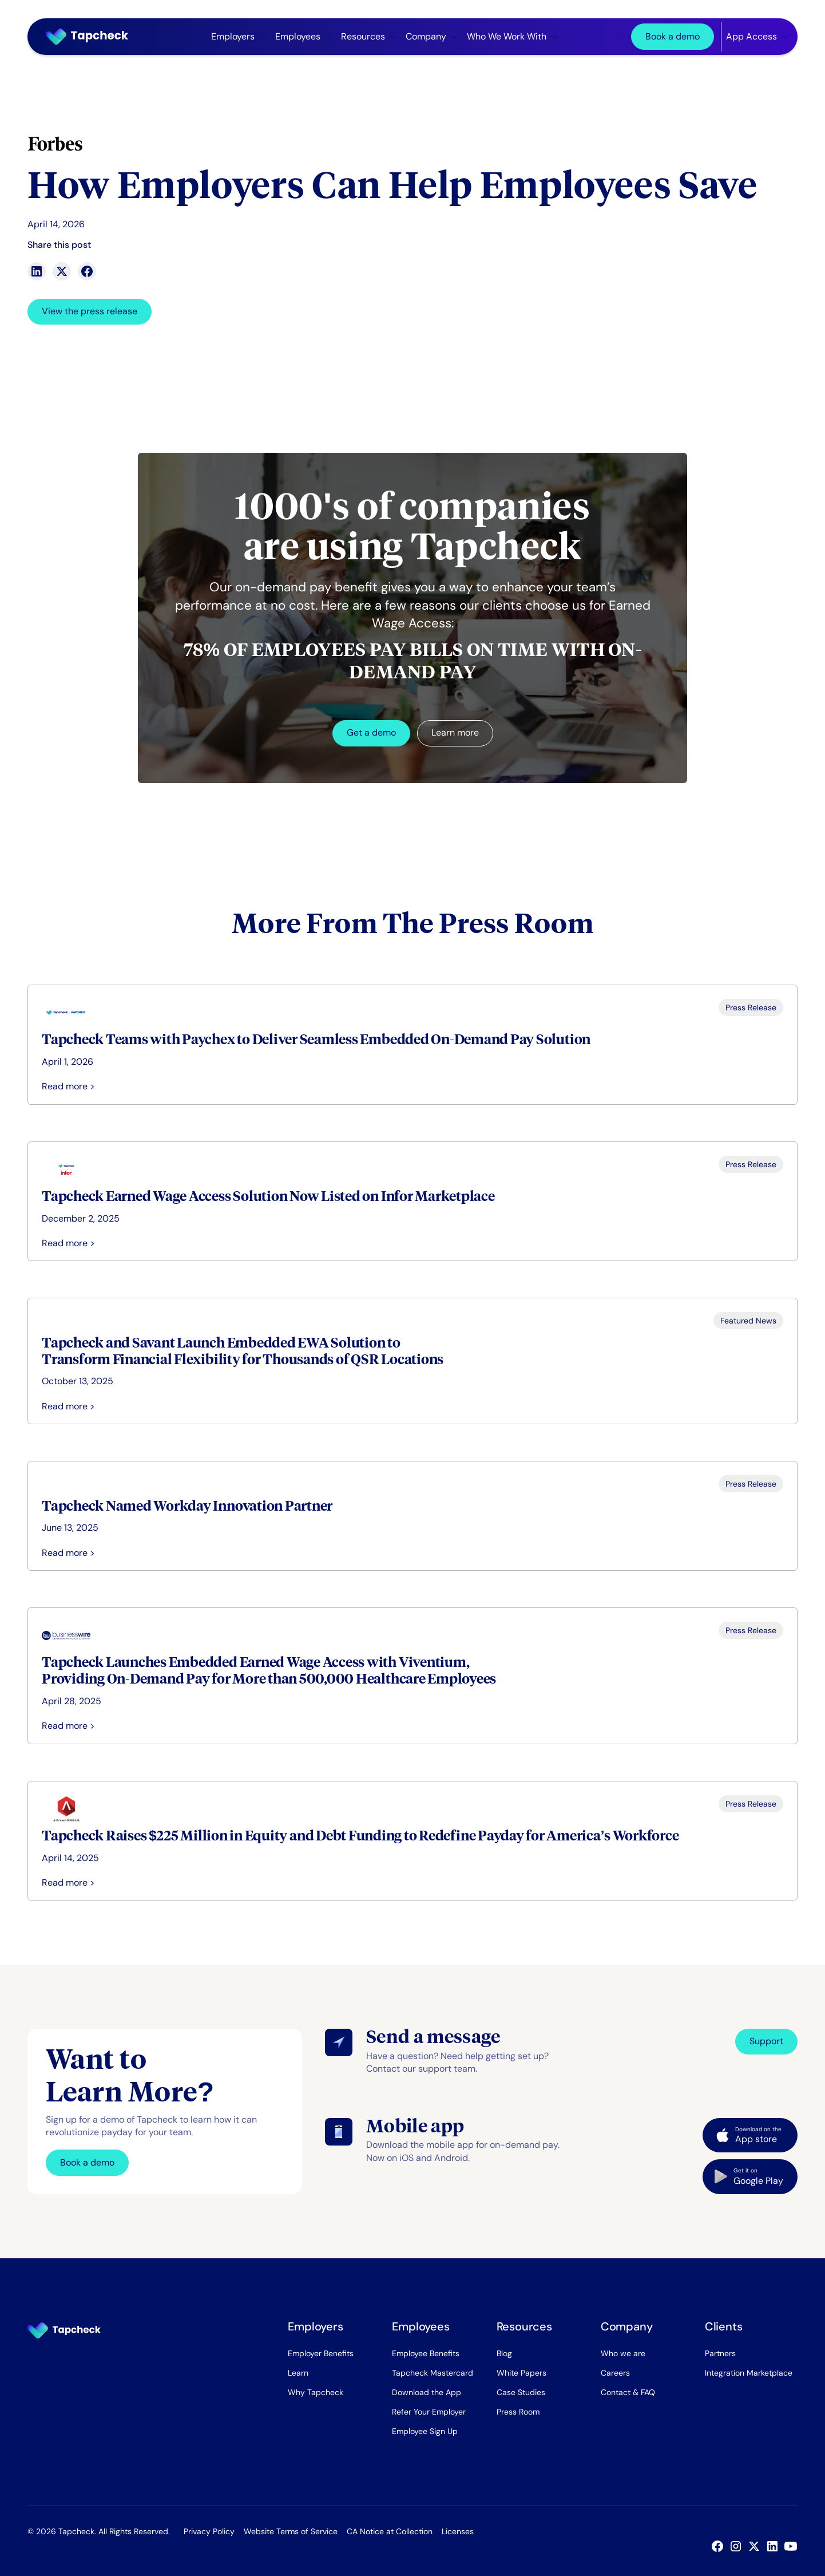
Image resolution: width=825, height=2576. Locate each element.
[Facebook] (720, 2546)
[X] (756, 2546)
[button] (239, 36)
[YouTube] (793, 2546)
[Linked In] (774, 2546)
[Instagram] (738, 2546)
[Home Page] (91, 36)
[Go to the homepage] (64, 2330)
